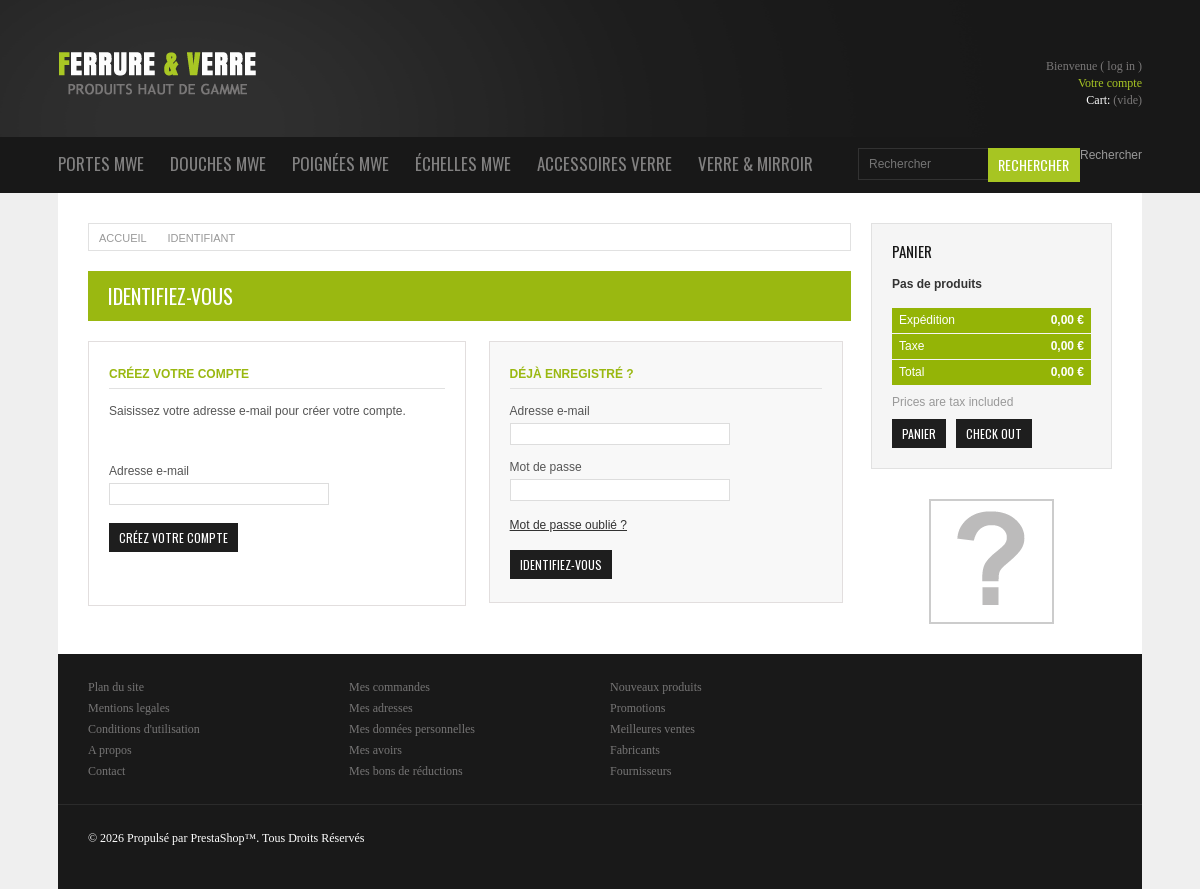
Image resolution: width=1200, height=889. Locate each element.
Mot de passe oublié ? (568, 525)
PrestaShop (217, 838)
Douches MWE (218, 163)
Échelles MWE (463, 163)
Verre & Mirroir (755, 163)
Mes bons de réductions (406, 771)
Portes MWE (101, 163)
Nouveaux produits (656, 687)
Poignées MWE (340, 163)
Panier (912, 251)
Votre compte (1110, 83)
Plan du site (116, 687)
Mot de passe (546, 467)
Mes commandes (389, 687)
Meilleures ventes (652, 729)
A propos (110, 750)
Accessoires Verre (604, 163)
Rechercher (1111, 155)
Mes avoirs (375, 750)
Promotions (637, 708)
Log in (1121, 66)
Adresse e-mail (149, 471)
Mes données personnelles (412, 729)
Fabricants (635, 750)
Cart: (1114, 100)
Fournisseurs (640, 771)
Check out (994, 433)
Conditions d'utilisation (144, 729)
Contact (106, 771)
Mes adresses (381, 708)
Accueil (122, 238)
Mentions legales (129, 708)
